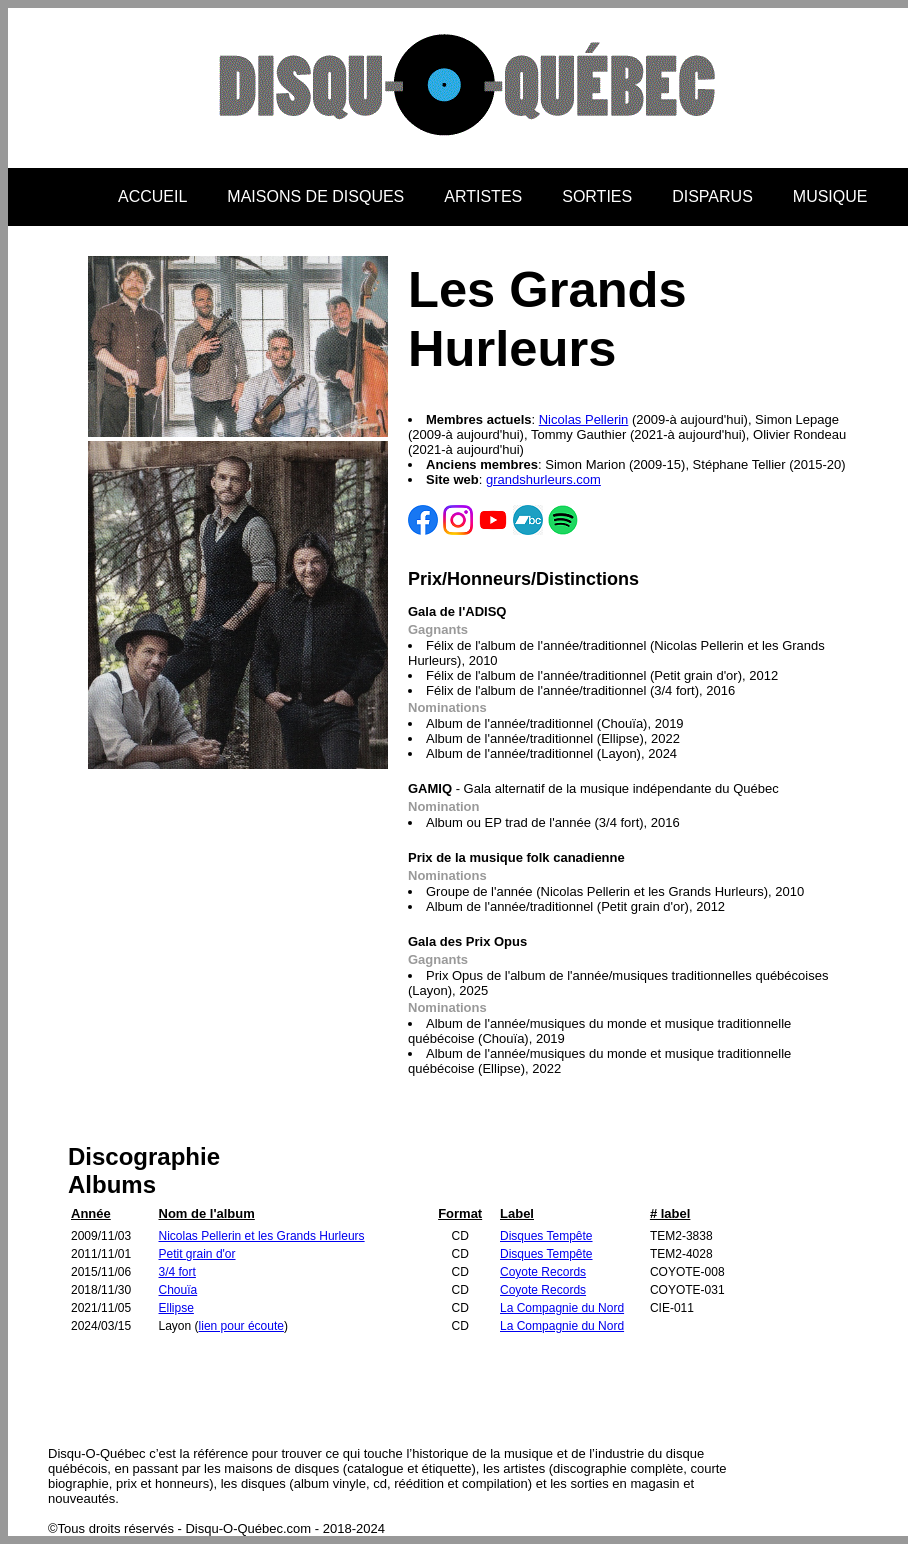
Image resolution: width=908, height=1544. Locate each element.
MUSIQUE (830, 196)
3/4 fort (177, 1272)
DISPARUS (712, 196)
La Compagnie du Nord (562, 1308)
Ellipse (176, 1308)
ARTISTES (483, 196)
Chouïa (178, 1290)
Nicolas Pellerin (584, 419)
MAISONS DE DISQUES (315, 196)
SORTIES (597, 196)
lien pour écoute (241, 1326)
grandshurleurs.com (543, 479)
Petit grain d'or (197, 1254)
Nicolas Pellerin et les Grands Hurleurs (262, 1236)
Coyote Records (543, 1272)
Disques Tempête (546, 1236)
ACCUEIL (152, 196)
